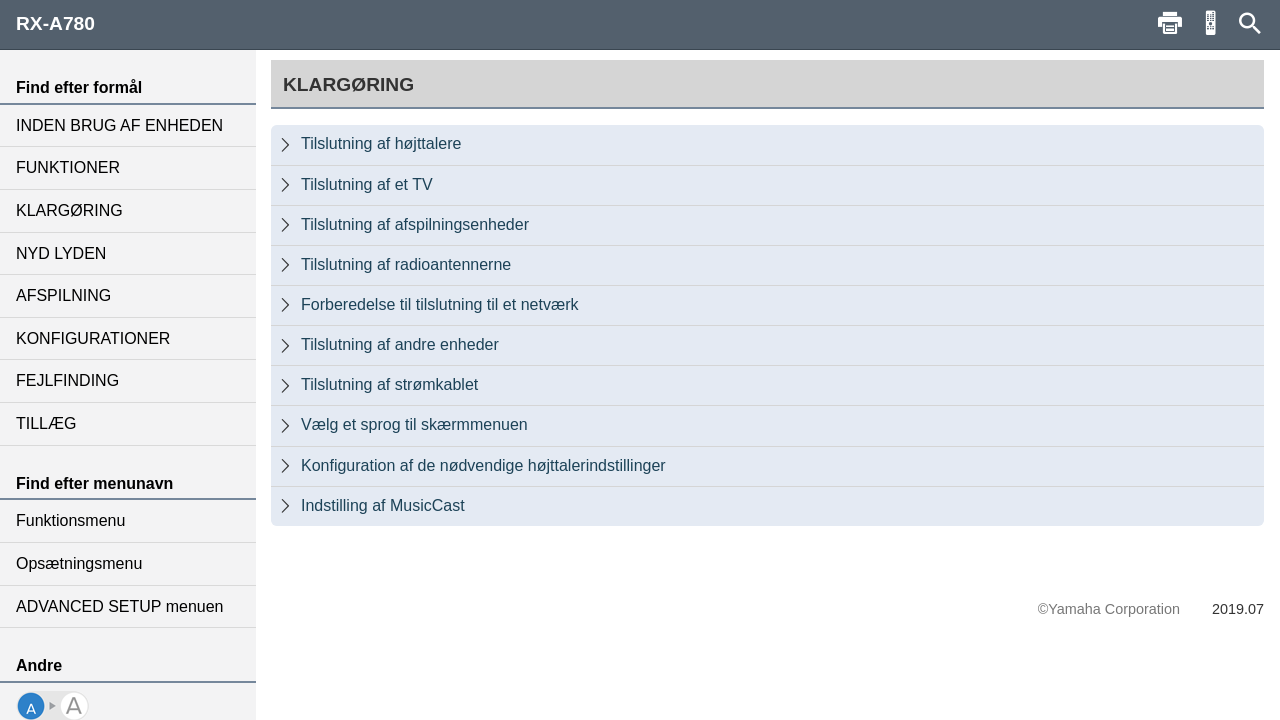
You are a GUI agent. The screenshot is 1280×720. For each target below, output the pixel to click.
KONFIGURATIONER (93, 338)
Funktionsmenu (70, 520)
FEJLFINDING (67, 380)
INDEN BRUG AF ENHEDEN (119, 125)
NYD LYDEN (61, 253)
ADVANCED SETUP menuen (119, 606)
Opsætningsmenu (79, 563)
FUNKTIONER (68, 167)
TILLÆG (46, 423)
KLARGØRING (69, 210)
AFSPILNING (63, 295)
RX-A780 (55, 23)
